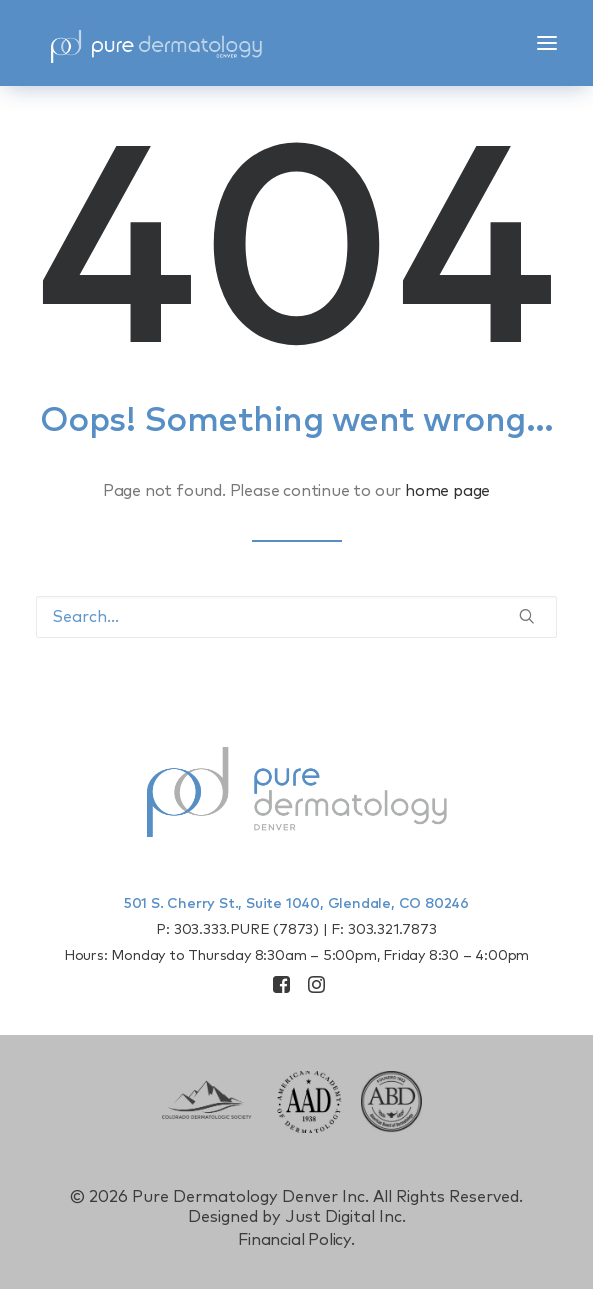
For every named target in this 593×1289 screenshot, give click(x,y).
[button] (547, 43)
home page (447, 491)
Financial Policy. (296, 1240)
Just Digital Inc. (345, 1217)
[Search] (296, 617)
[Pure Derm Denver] (156, 43)
